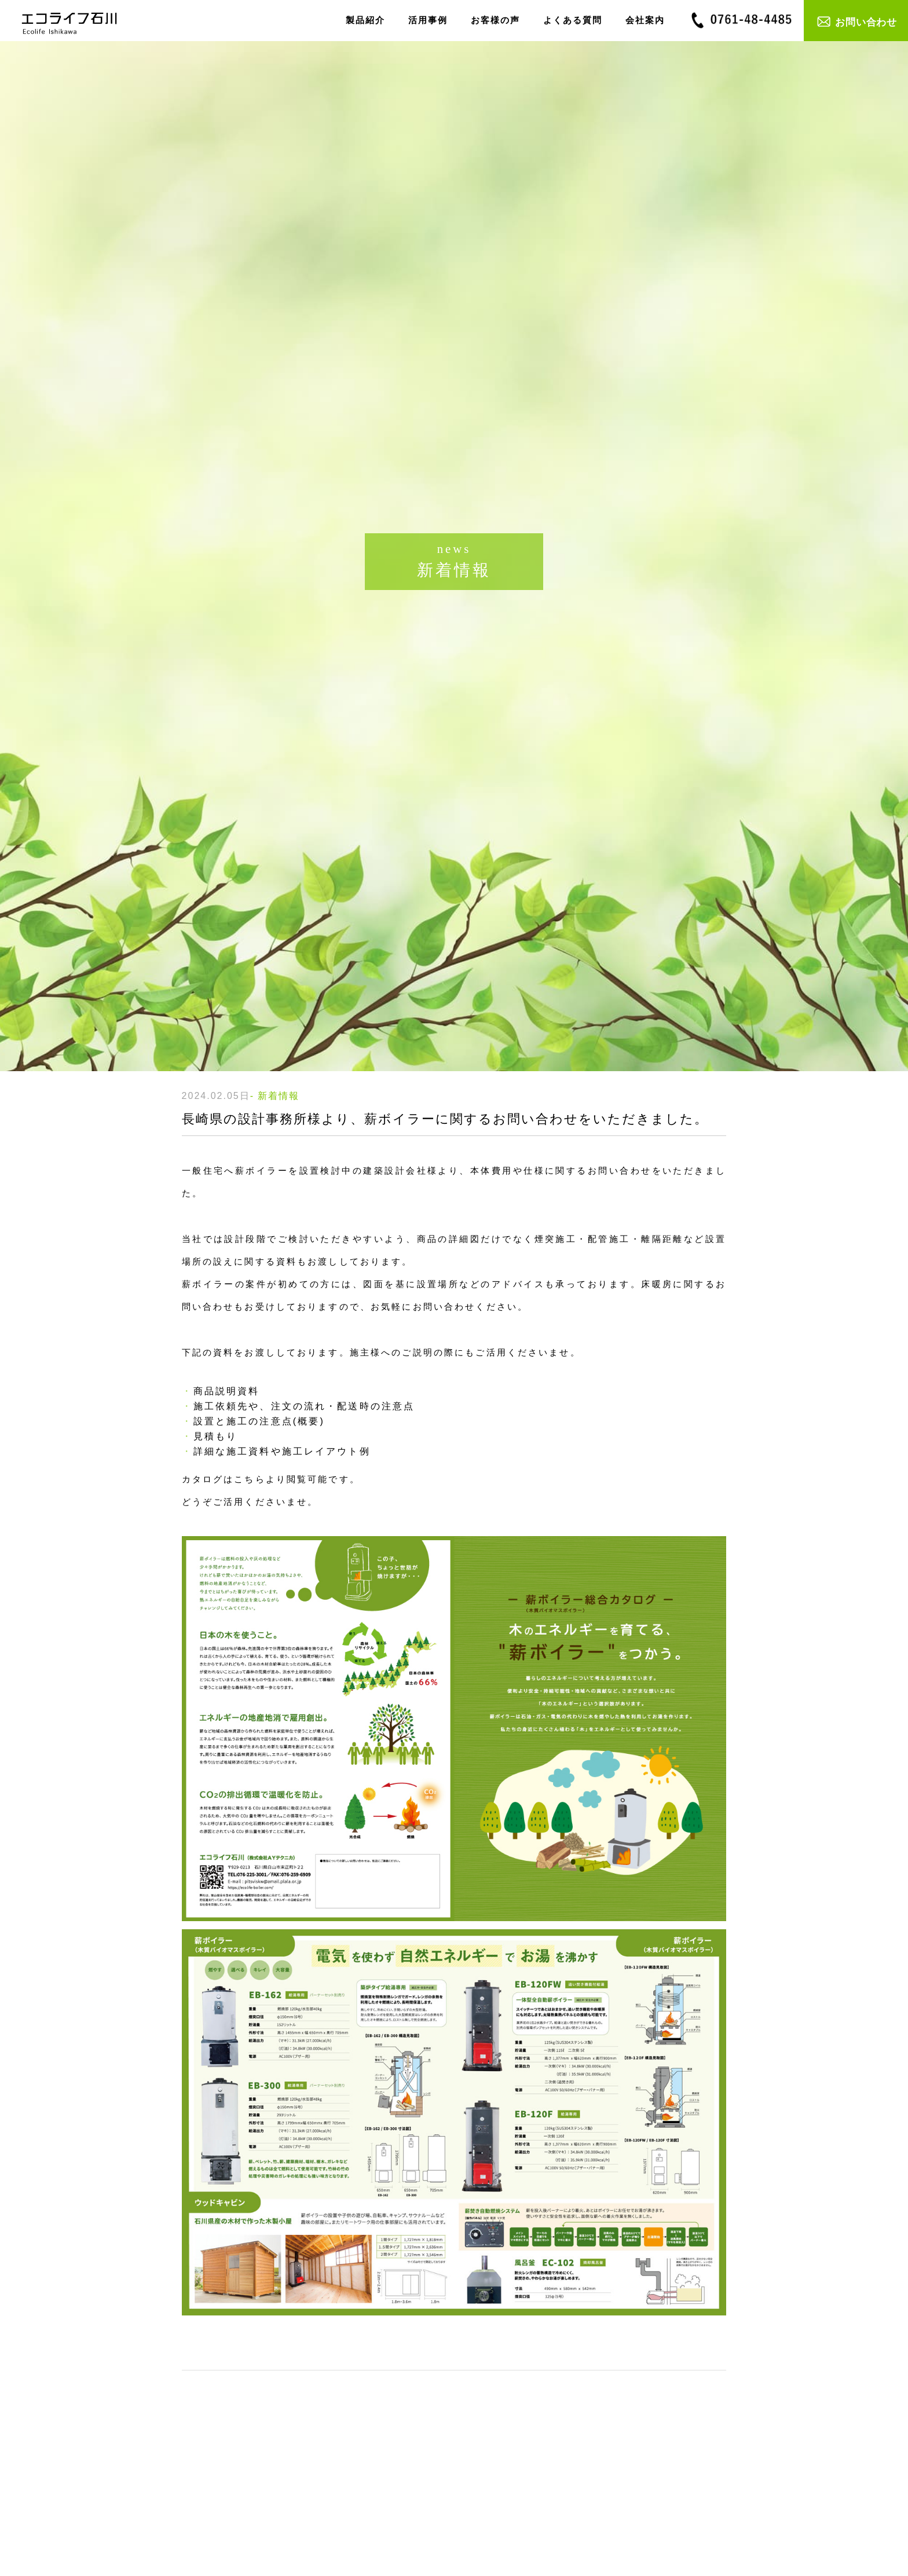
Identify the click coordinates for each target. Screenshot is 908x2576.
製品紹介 (365, 20)
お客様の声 (495, 20)
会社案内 (645, 20)
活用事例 (428, 20)
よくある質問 (572, 20)
